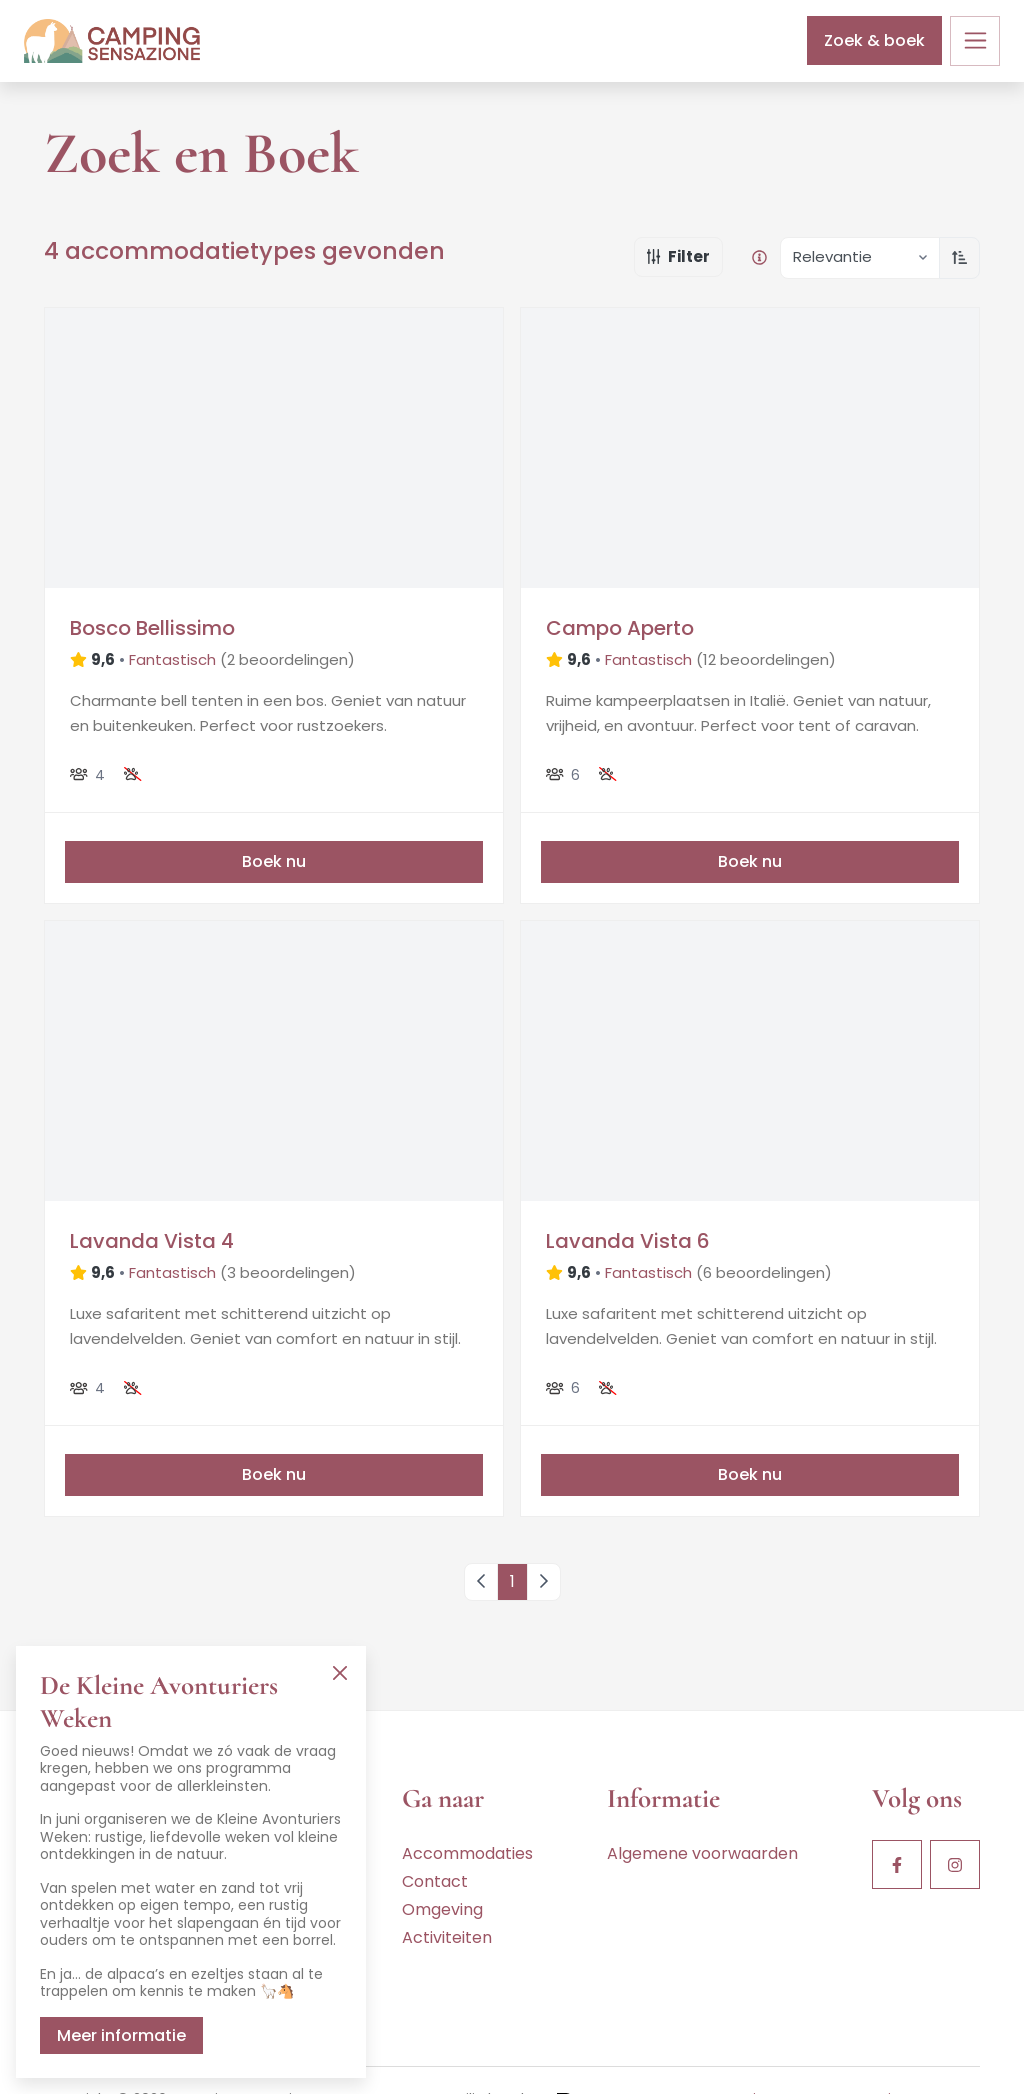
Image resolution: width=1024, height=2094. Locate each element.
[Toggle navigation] (975, 41)
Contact (435, 1881)
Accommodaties (467, 1853)
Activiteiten (447, 1937)
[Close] (339, 1672)
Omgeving (442, 1909)
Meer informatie (121, 2035)
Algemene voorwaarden (702, 1853)
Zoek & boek (874, 40)
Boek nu (274, 861)
